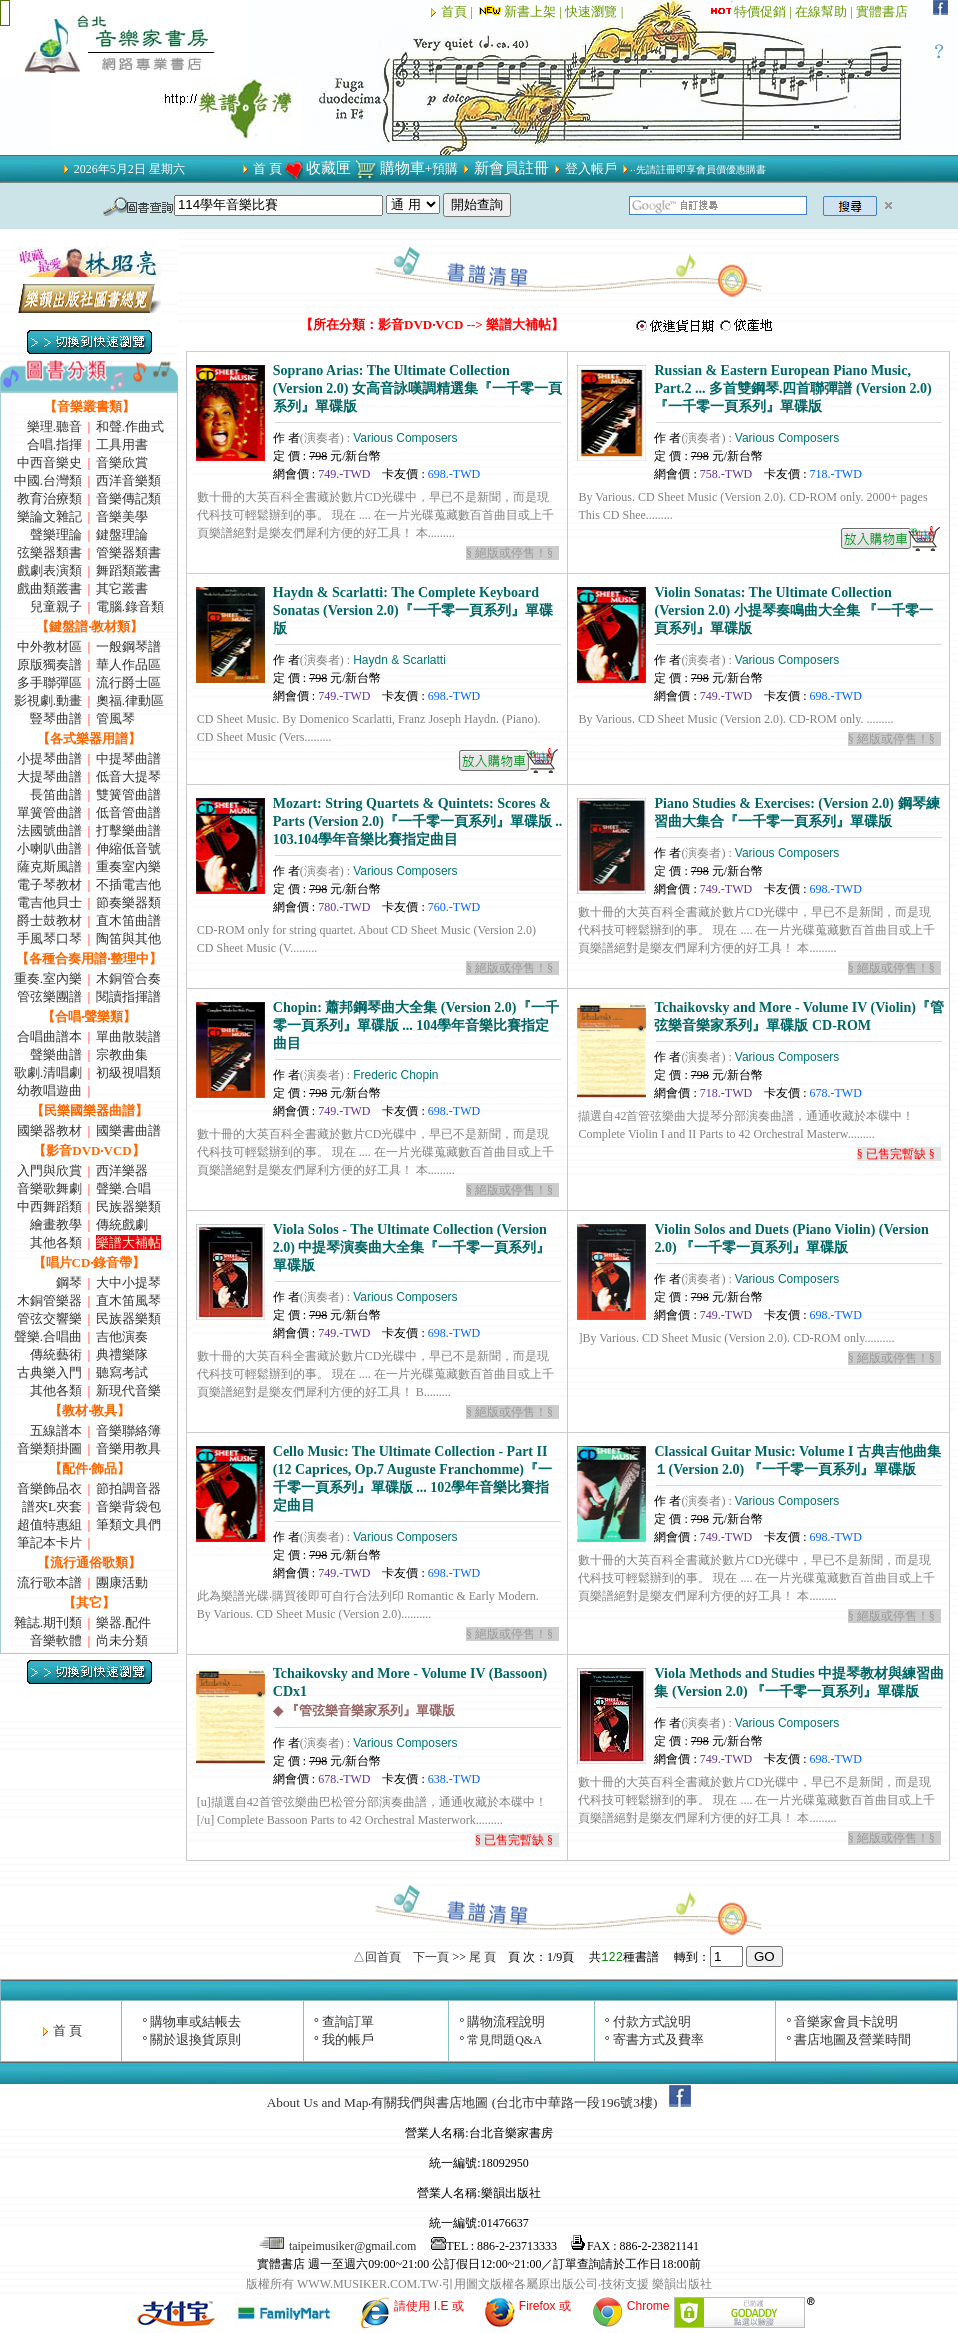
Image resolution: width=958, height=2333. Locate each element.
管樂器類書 (128, 552)
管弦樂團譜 (49, 996)
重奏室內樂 (128, 866)
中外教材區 (49, 646)
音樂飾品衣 (49, 1488)
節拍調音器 (128, 1488)
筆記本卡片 (49, 1542)
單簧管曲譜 (49, 812)
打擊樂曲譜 (128, 830)
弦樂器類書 (49, 552)
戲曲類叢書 (49, 588)
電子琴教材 (49, 884)
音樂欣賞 (122, 462)
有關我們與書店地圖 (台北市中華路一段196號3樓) (514, 2102)
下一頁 (431, 1957)
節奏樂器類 (128, 902)
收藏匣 (328, 168)
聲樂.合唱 (123, 1188)
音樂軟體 (56, 1640)
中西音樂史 (49, 462)
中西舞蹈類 (49, 1206)
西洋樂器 (122, 1170)
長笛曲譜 (56, 794)
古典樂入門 (49, 1372)
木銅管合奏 (128, 978)
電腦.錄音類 (130, 606)
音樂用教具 (128, 1448)
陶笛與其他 (128, 938)
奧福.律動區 (130, 700)
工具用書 (122, 444)
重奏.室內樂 (48, 978)
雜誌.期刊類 (48, 1622)
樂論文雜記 (49, 516)
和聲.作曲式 (130, 426)
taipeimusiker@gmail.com (339, 2246)
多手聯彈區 (49, 682)
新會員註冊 (511, 168)
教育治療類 (49, 498)
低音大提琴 (128, 776)
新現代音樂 (128, 1390)
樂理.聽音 (54, 426)
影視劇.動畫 (48, 700)
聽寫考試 (122, 1372)
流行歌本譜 (49, 1582)
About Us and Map (318, 2102)
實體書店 (882, 11)
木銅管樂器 (49, 1300)
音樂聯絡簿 (128, 1430)
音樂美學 (122, 516)
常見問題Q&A (504, 2040)
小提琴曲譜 (49, 758)
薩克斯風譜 (49, 866)
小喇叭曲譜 (49, 848)
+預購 (442, 168)
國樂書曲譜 (128, 1130)
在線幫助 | (825, 11)
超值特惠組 (49, 1524)
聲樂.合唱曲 (48, 1336)
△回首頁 (377, 1957)
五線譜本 (56, 1430)
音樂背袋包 (128, 1506)
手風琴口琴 (49, 938)
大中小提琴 (128, 1282)
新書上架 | (520, 11)
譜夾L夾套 (52, 1506)
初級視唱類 (128, 1072)
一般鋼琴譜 (128, 646)
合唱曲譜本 (49, 1036)
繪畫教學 (56, 1224)
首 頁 (267, 168)
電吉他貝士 (49, 902)
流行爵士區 (128, 682)
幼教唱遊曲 (49, 1090)
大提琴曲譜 (49, 776)
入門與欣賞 (49, 1170)
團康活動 (122, 1582)
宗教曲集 (122, 1054)
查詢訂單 (348, 2021)
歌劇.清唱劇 (48, 1072)
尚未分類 (122, 1640)
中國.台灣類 (48, 480)
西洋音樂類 (128, 480)
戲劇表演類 (49, 570)
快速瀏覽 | (595, 11)
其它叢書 (122, 588)
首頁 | (458, 11)
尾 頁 (482, 1957)
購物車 (402, 168)
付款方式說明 (652, 2021)
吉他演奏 (122, 1336)
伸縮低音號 (128, 848)
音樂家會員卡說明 (846, 2021)
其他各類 (56, 1242)
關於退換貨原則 (195, 2039)
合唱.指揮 (54, 444)
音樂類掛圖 (49, 1448)
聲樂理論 (56, 534)
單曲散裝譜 (128, 1036)
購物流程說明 (506, 2021)
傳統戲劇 (122, 1224)
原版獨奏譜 (49, 664)
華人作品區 (128, 664)
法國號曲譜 (49, 830)
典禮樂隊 (122, 1354)
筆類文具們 (128, 1524)
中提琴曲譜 (128, 758)
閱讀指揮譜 (128, 996)
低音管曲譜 (128, 812)
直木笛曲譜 (128, 920)
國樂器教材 (49, 1130)
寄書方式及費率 (658, 2039)
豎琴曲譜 (56, 718)
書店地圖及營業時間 (852, 2039)
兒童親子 (56, 606)
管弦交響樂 (49, 1318)
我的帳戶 (348, 2039)
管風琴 (115, 718)
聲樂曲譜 (56, 1054)
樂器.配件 (123, 1622)
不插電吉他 (128, 884)
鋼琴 (69, 1282)
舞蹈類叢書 (128, 570)
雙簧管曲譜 (128, 794)
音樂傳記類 (128, 498)
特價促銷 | (764, 11)
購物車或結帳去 (195, 2021)
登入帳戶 (591, 168)
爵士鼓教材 (49, 920)
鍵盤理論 (122, 534)
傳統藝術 (56, 1354)
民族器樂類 (128, 1206)
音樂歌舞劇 (49, 1188)
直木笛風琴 (128, 1300)
